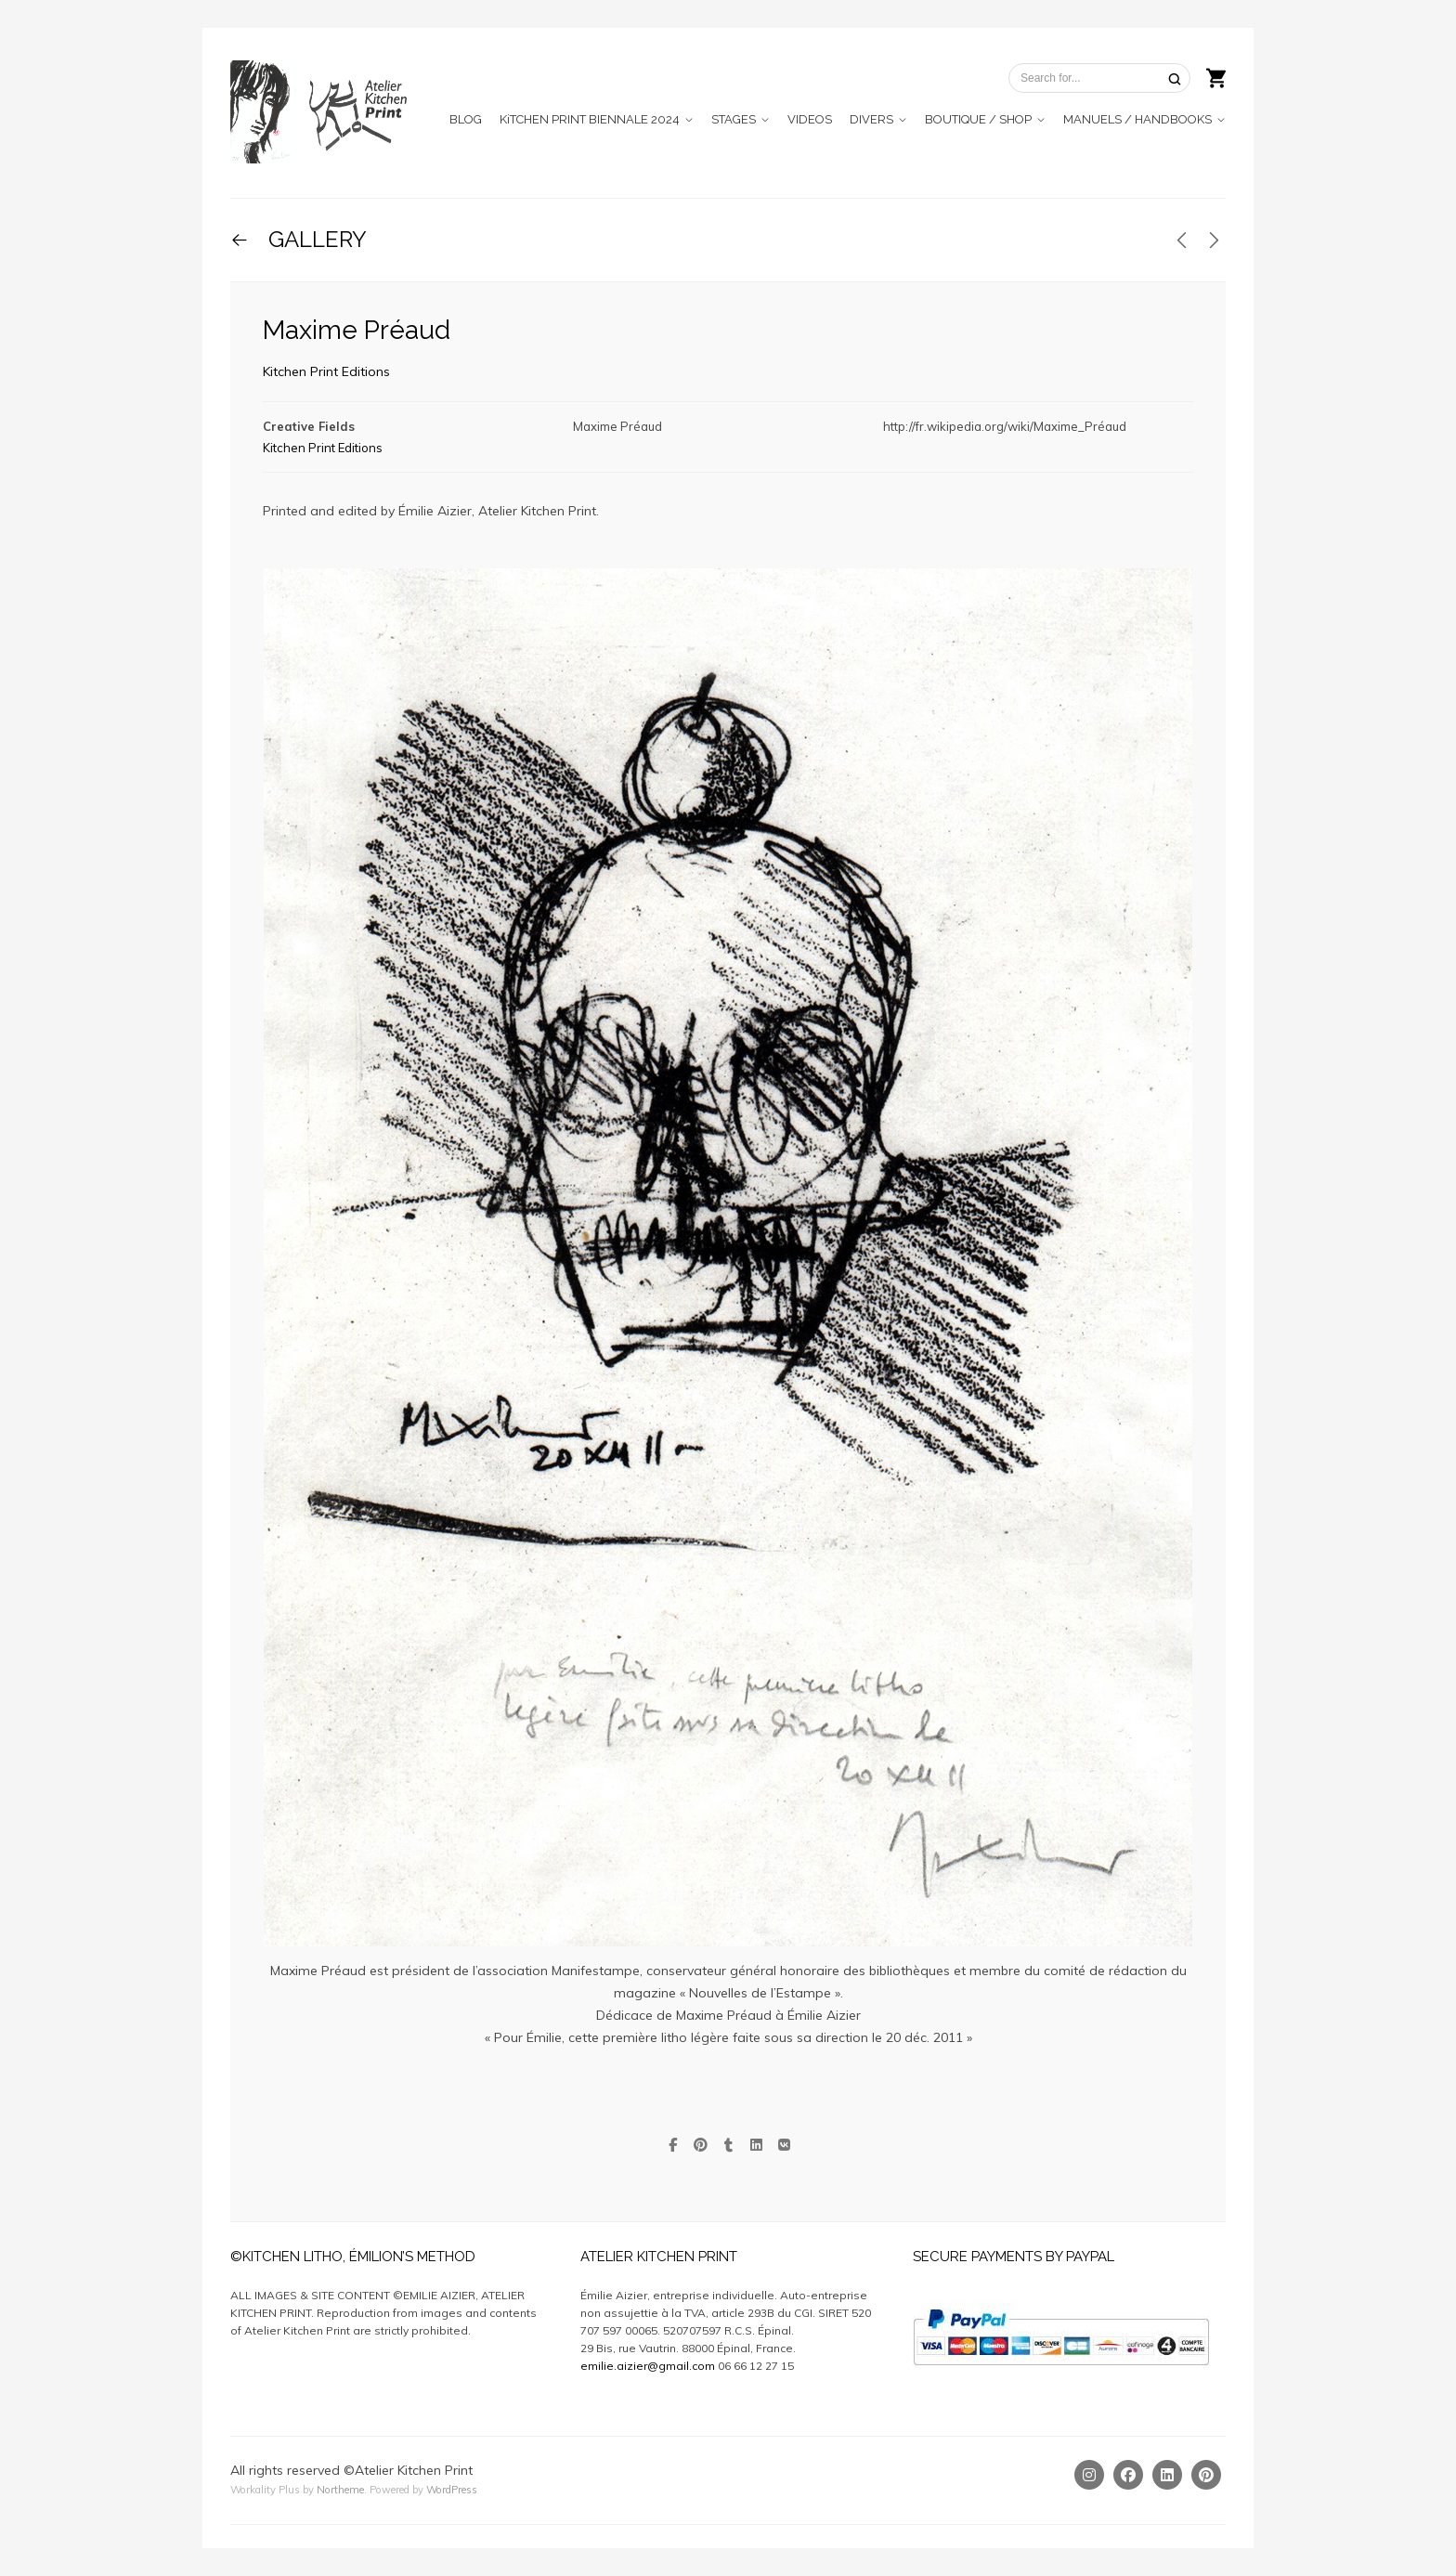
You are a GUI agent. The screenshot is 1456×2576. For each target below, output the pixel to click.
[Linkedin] (1167, 2475)
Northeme (340, 2489)
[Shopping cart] (1216, 76)
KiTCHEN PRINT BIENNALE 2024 (590, 119)
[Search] (1175, 78)
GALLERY (315, 239)
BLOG (465, 119)
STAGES (733, 119)
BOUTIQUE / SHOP (978, 119)
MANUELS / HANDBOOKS (1137, 119)
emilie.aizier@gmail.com (647, 2366)
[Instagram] (1089, 2475)
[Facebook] (1128, 2475)
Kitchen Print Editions (326, 371)
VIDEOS (809, 119)
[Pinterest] (1206, 2475)
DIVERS (871, 119)
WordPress (451, 2489)
